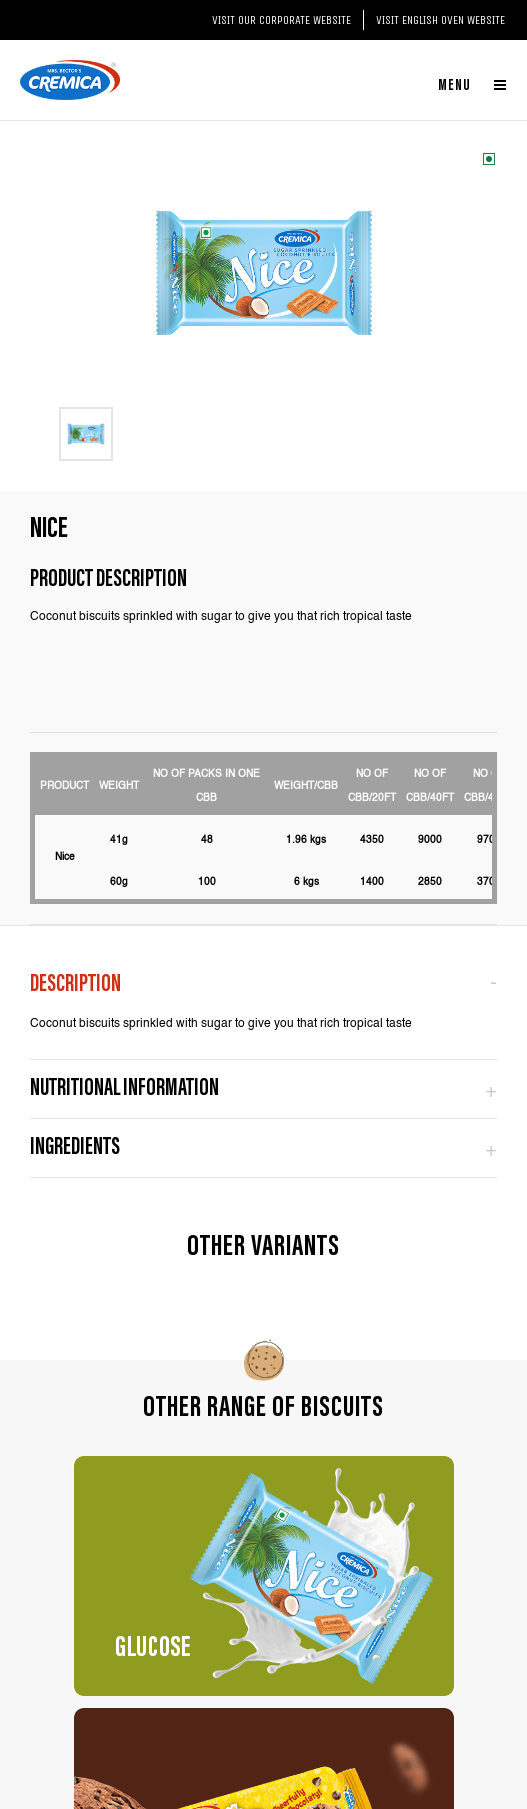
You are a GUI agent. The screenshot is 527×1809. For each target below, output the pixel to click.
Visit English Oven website (440, 20)
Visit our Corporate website (281, 20)
